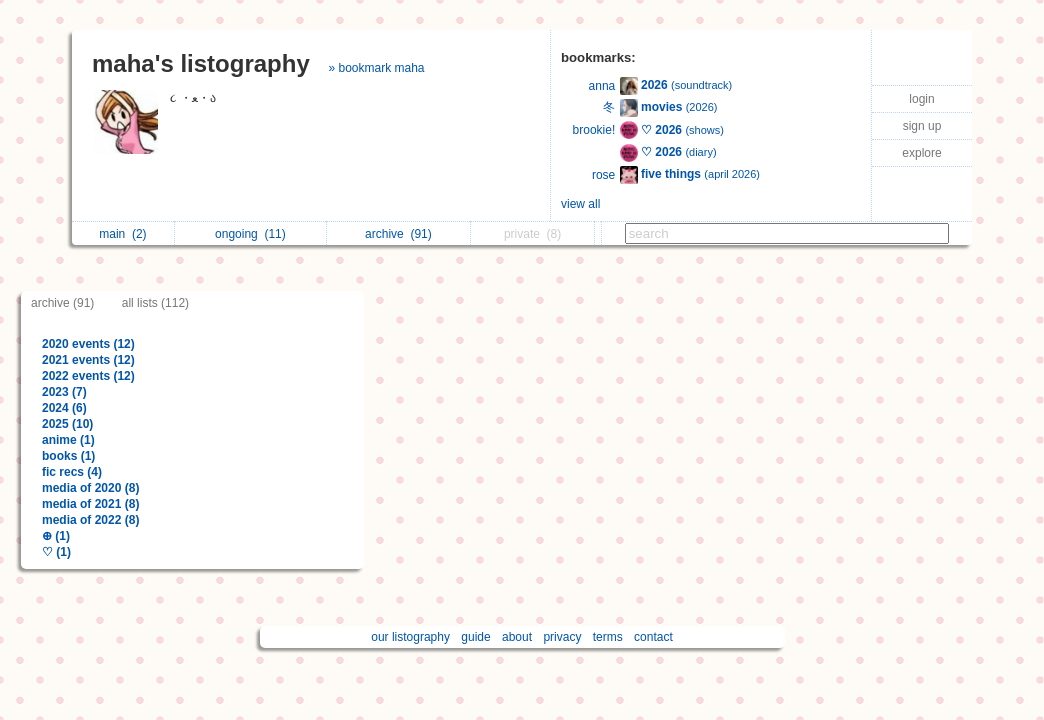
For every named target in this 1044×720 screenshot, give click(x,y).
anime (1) (68, 440)
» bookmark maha (376, 68)
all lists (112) (155, 303)
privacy (562, 637)
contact (653, 637)
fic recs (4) (72, 472)
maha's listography (201, 63)
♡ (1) (56, 552)
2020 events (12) (88, 344)
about (517, 637)
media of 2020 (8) (90, 488)
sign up (922, 126)
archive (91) (62, 303)
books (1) (68, 456)
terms (608, 637)
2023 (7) (64, 392)
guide (475, 637)
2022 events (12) (88, 376)
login (921, 99)
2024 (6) (64, 408)
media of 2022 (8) (90, 520)
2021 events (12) (88, 360)
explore (921, 153)
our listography (410, 637)
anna (602, 86)
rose (603, 175)
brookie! (594, 130)
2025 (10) (67, 424)
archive (398, 234)
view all (580, 204)
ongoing (250, 234)
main (122, 234)
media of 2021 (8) (90, 504)
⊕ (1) (56, 536)
